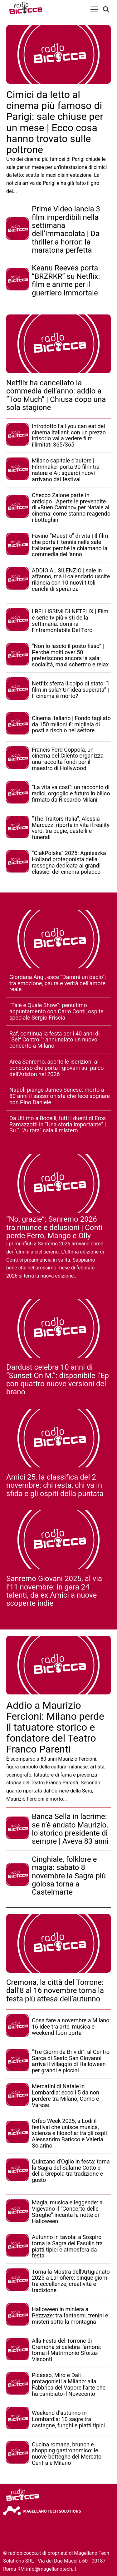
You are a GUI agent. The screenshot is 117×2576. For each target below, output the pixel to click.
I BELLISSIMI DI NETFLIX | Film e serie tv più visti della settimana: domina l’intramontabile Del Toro (70, 620)
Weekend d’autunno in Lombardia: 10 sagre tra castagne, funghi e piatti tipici (68, 2419)
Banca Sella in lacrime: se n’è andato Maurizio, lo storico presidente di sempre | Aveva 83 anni (70, 1829)
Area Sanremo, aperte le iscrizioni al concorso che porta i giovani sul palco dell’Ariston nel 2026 (56, 1067)
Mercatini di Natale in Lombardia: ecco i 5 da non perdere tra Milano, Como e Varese (65, 2095)
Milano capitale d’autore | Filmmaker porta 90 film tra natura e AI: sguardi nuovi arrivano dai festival (66, 469)
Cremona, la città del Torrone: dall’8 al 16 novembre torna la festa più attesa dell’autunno (55, 1990)
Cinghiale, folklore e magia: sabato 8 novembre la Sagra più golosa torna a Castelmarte (69, 1876)
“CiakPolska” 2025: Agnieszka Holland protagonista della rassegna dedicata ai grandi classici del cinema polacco (69, 862)
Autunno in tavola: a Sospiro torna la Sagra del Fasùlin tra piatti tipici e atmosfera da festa (67, 2246)
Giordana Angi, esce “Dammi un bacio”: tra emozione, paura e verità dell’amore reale (57, 983)
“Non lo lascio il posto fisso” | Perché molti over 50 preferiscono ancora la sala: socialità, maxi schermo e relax (70, 655)
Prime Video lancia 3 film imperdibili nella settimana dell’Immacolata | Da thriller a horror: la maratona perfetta (66, 230)
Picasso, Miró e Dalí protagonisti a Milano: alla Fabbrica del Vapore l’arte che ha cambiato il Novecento (68, 2384)
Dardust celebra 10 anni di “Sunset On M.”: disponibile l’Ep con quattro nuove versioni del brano (57, 1379)
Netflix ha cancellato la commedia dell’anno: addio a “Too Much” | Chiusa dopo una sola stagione (56, 395)
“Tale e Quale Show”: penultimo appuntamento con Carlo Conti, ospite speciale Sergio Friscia (56, 1011)
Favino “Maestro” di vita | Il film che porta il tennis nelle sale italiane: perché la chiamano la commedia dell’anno (70, 544)
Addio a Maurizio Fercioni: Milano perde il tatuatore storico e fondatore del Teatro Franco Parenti (55, 1727)
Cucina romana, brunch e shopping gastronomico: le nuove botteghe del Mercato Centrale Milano (66, 2453)
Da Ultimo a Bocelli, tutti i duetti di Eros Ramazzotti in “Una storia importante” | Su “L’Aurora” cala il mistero (57, 1124)
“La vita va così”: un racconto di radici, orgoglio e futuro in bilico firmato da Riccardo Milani (71, 793)
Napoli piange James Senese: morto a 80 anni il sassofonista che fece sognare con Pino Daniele (59, 1095)
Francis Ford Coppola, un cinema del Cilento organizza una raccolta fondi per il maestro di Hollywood (68, 758)
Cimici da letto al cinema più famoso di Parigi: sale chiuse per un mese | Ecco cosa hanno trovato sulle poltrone (54, 122)
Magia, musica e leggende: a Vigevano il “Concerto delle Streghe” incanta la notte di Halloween (67, 2211)
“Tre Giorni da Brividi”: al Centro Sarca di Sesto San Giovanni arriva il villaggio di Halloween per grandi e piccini (71, 2061)
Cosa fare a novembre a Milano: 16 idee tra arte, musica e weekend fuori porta (71, 2026)
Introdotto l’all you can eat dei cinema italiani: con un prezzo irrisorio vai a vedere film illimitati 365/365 (69, 435)
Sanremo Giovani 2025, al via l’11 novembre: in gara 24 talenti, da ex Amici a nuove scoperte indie (54, 1591)
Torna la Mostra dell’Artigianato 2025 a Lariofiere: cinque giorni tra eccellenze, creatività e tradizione (71, 2280)
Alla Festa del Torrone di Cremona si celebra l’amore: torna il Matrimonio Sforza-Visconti (66, 2349)
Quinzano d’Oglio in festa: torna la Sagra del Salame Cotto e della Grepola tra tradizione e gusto (71, 2170)
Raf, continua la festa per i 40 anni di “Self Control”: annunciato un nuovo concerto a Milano (54, 1039)
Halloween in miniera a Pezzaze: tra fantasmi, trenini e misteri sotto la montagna (70, 2315)
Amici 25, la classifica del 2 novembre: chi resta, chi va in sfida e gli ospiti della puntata (55, 1485)
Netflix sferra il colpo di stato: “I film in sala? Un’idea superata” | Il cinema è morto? (71, 689)
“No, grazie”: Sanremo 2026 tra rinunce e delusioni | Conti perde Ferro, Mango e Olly (54, 1227)
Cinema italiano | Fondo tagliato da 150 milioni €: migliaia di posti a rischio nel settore (71, 724)
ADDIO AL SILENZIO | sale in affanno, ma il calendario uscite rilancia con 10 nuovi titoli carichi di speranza (71, 579)
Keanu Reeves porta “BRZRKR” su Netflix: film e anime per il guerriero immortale (66, 280)
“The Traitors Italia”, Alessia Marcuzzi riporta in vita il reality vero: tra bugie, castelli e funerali (71, 827)
